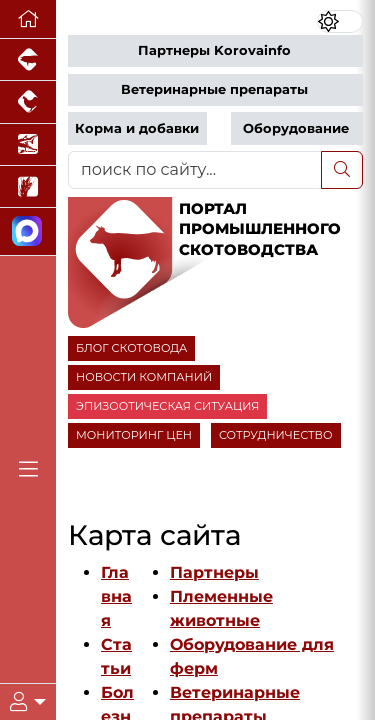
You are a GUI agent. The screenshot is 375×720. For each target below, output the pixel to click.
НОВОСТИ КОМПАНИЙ (144, 377)
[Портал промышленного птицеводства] (28, 102)
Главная (116, 596)
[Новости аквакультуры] (28, 145)
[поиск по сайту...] (195, 170)
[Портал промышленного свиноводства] (28, 60)
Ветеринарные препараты (214, 89)
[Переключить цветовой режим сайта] (340, 21)
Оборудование (296, 128)
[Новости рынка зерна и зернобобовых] (28, 187)
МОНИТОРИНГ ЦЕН (134, 435)
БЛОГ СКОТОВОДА (131, 348)
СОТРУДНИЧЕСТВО (276, 435)
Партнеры (214, 572)
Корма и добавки (137, 128)
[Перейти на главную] (28, 19)
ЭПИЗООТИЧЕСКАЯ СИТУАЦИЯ (167, 406)
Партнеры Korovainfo (214, 50)
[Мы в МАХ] (28, 231)
